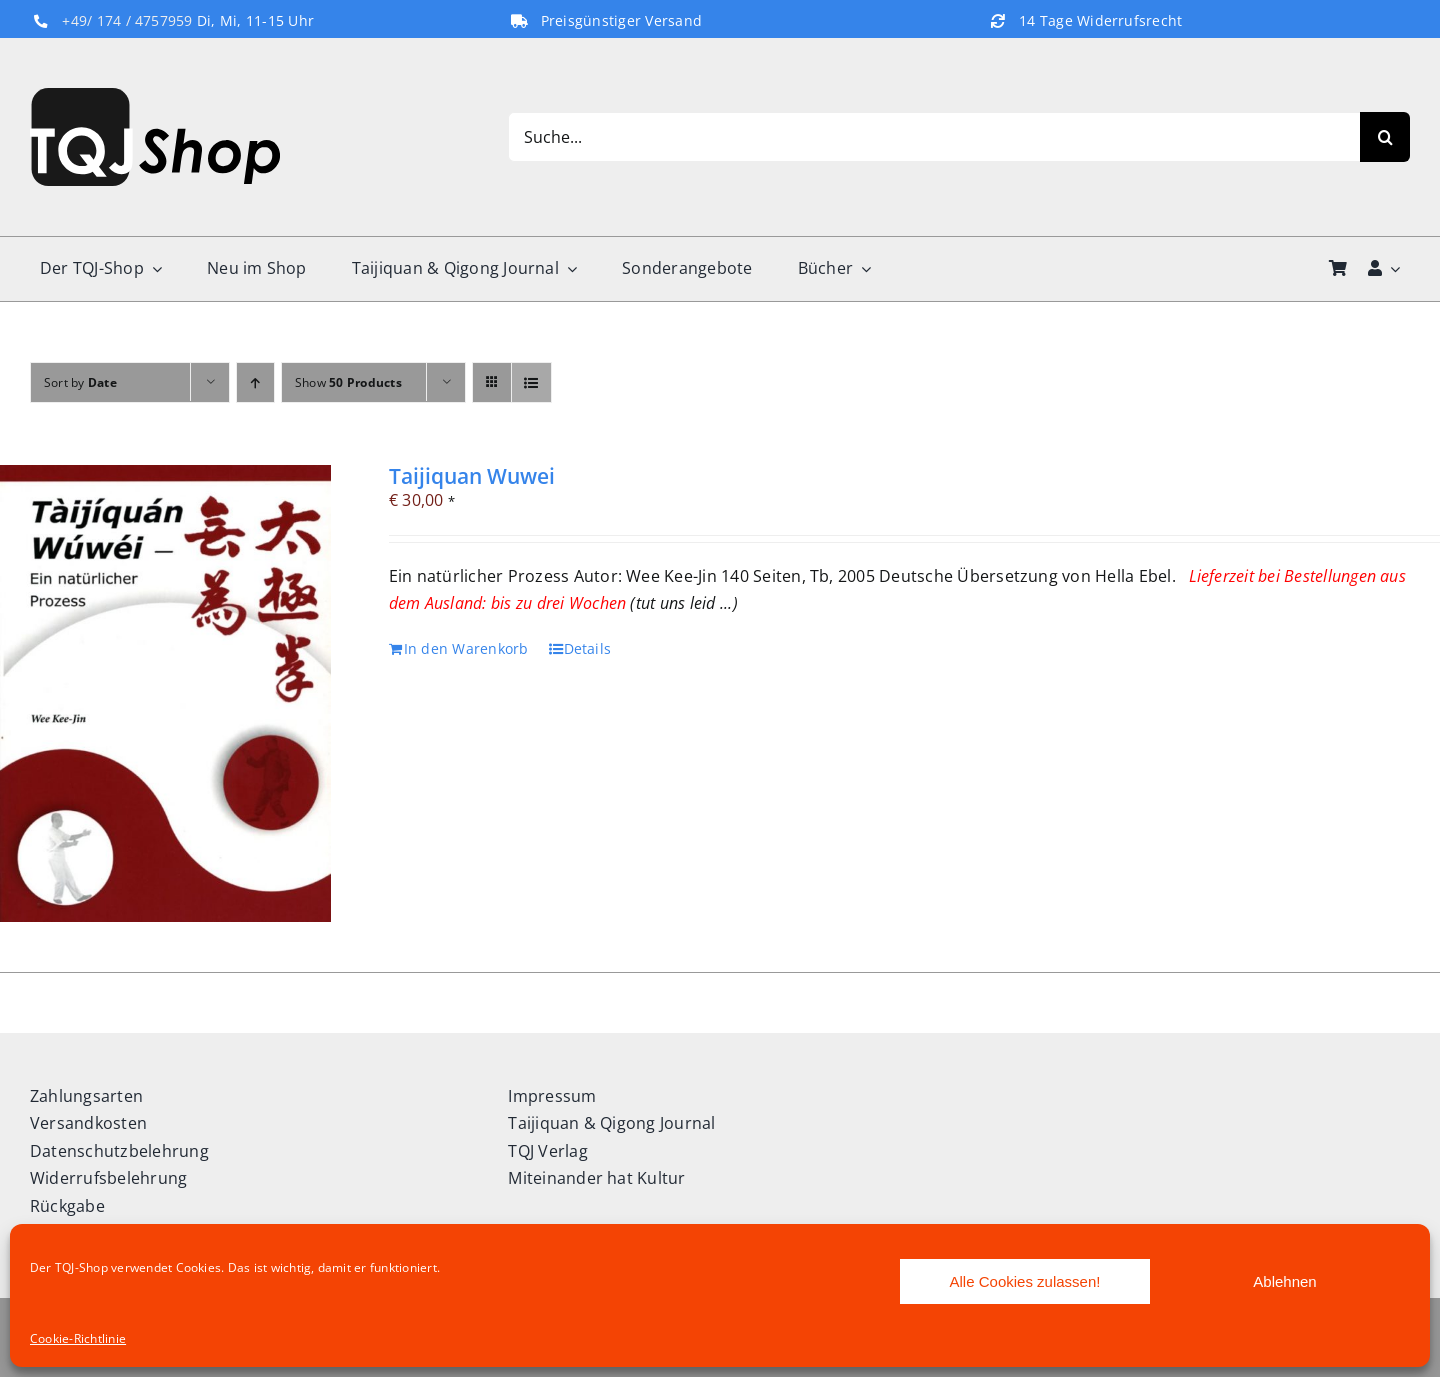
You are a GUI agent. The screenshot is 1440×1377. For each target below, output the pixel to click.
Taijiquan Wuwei (472, 476)
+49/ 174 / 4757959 (127, 21)
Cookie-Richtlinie (78, 1338)
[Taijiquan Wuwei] (165, 693)
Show (348, 382)
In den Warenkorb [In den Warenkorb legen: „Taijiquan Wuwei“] (466, 648)
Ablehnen (1284, 1281)
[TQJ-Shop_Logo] (155, 96)
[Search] (1385, 137)
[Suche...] (934, 137)
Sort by (80, 382)
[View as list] (531, 382)
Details (588, 648)
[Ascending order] (255, 382)
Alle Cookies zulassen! (1025, 1281)
